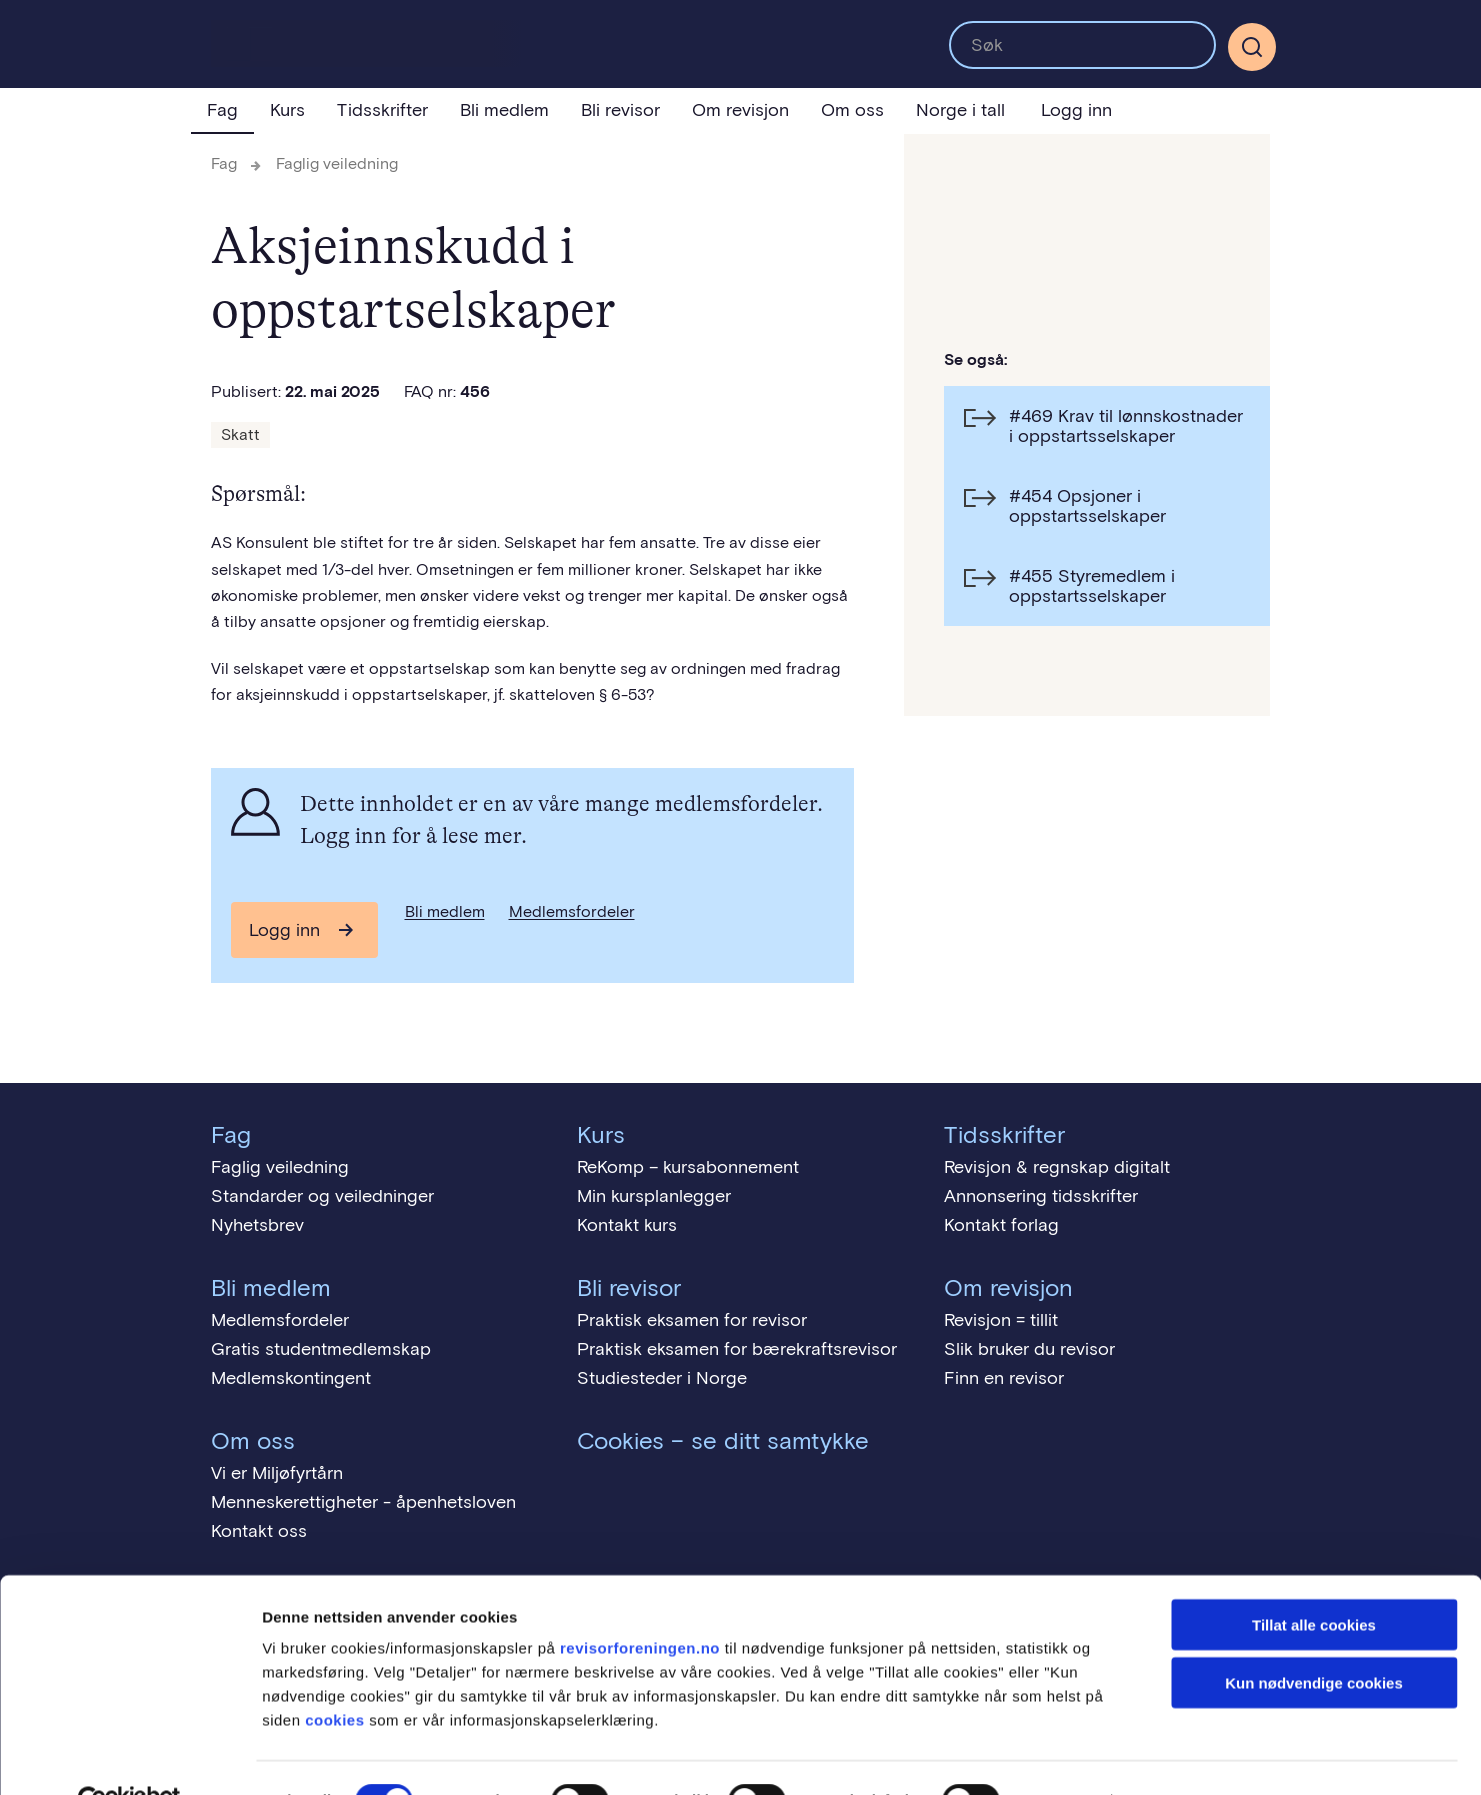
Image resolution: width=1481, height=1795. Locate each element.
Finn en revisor (1004, 1378)
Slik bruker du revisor (1029, 1349)
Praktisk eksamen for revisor (692, 1320)
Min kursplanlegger (654, 1196)
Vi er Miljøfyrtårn (277, 1473)
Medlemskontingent (291, 1378)
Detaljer (1065, 1755)
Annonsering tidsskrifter (1041, 1196)
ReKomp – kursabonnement (688, 1167)
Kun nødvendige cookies (1314, 1638)
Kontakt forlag (1001, 1225)
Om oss (852, 110)
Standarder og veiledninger (322, 1196)
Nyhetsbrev (257, 1225)
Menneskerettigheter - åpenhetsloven (363, 1502)
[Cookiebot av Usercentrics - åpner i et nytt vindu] (129, 1756)
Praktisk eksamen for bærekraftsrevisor (737, 1349)
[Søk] (1252, 47)
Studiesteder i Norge (662, 1378)
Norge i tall (960, 110)
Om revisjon (740, 110)
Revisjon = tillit (1001, 1320)
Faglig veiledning (337, 163)
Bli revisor (620, 110)
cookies (334, 1674)
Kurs (287, 110)
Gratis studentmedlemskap (321, 1349)
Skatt (240, 434)
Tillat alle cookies (1314, 1579)
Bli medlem (504, 110)
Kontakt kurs (627, 1225)
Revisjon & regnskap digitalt (1057, 1167)
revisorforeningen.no (640, 1602)
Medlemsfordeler (572, 911)
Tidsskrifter (382, 110)
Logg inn (1076, 110)
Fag (222, 110)
